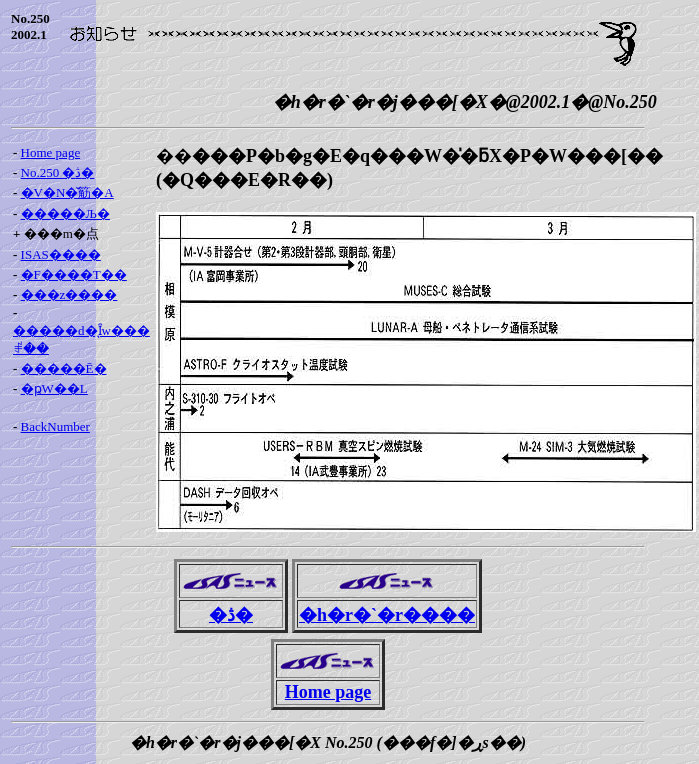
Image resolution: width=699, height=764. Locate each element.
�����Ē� (64, 368)
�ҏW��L (54, 388)
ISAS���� (61, 254)
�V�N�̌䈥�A (67, 192)
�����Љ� (65, 213)
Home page (51, 152)
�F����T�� (74, 274)
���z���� (69, 294)
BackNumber (55, 426)
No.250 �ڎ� (58, 172)
